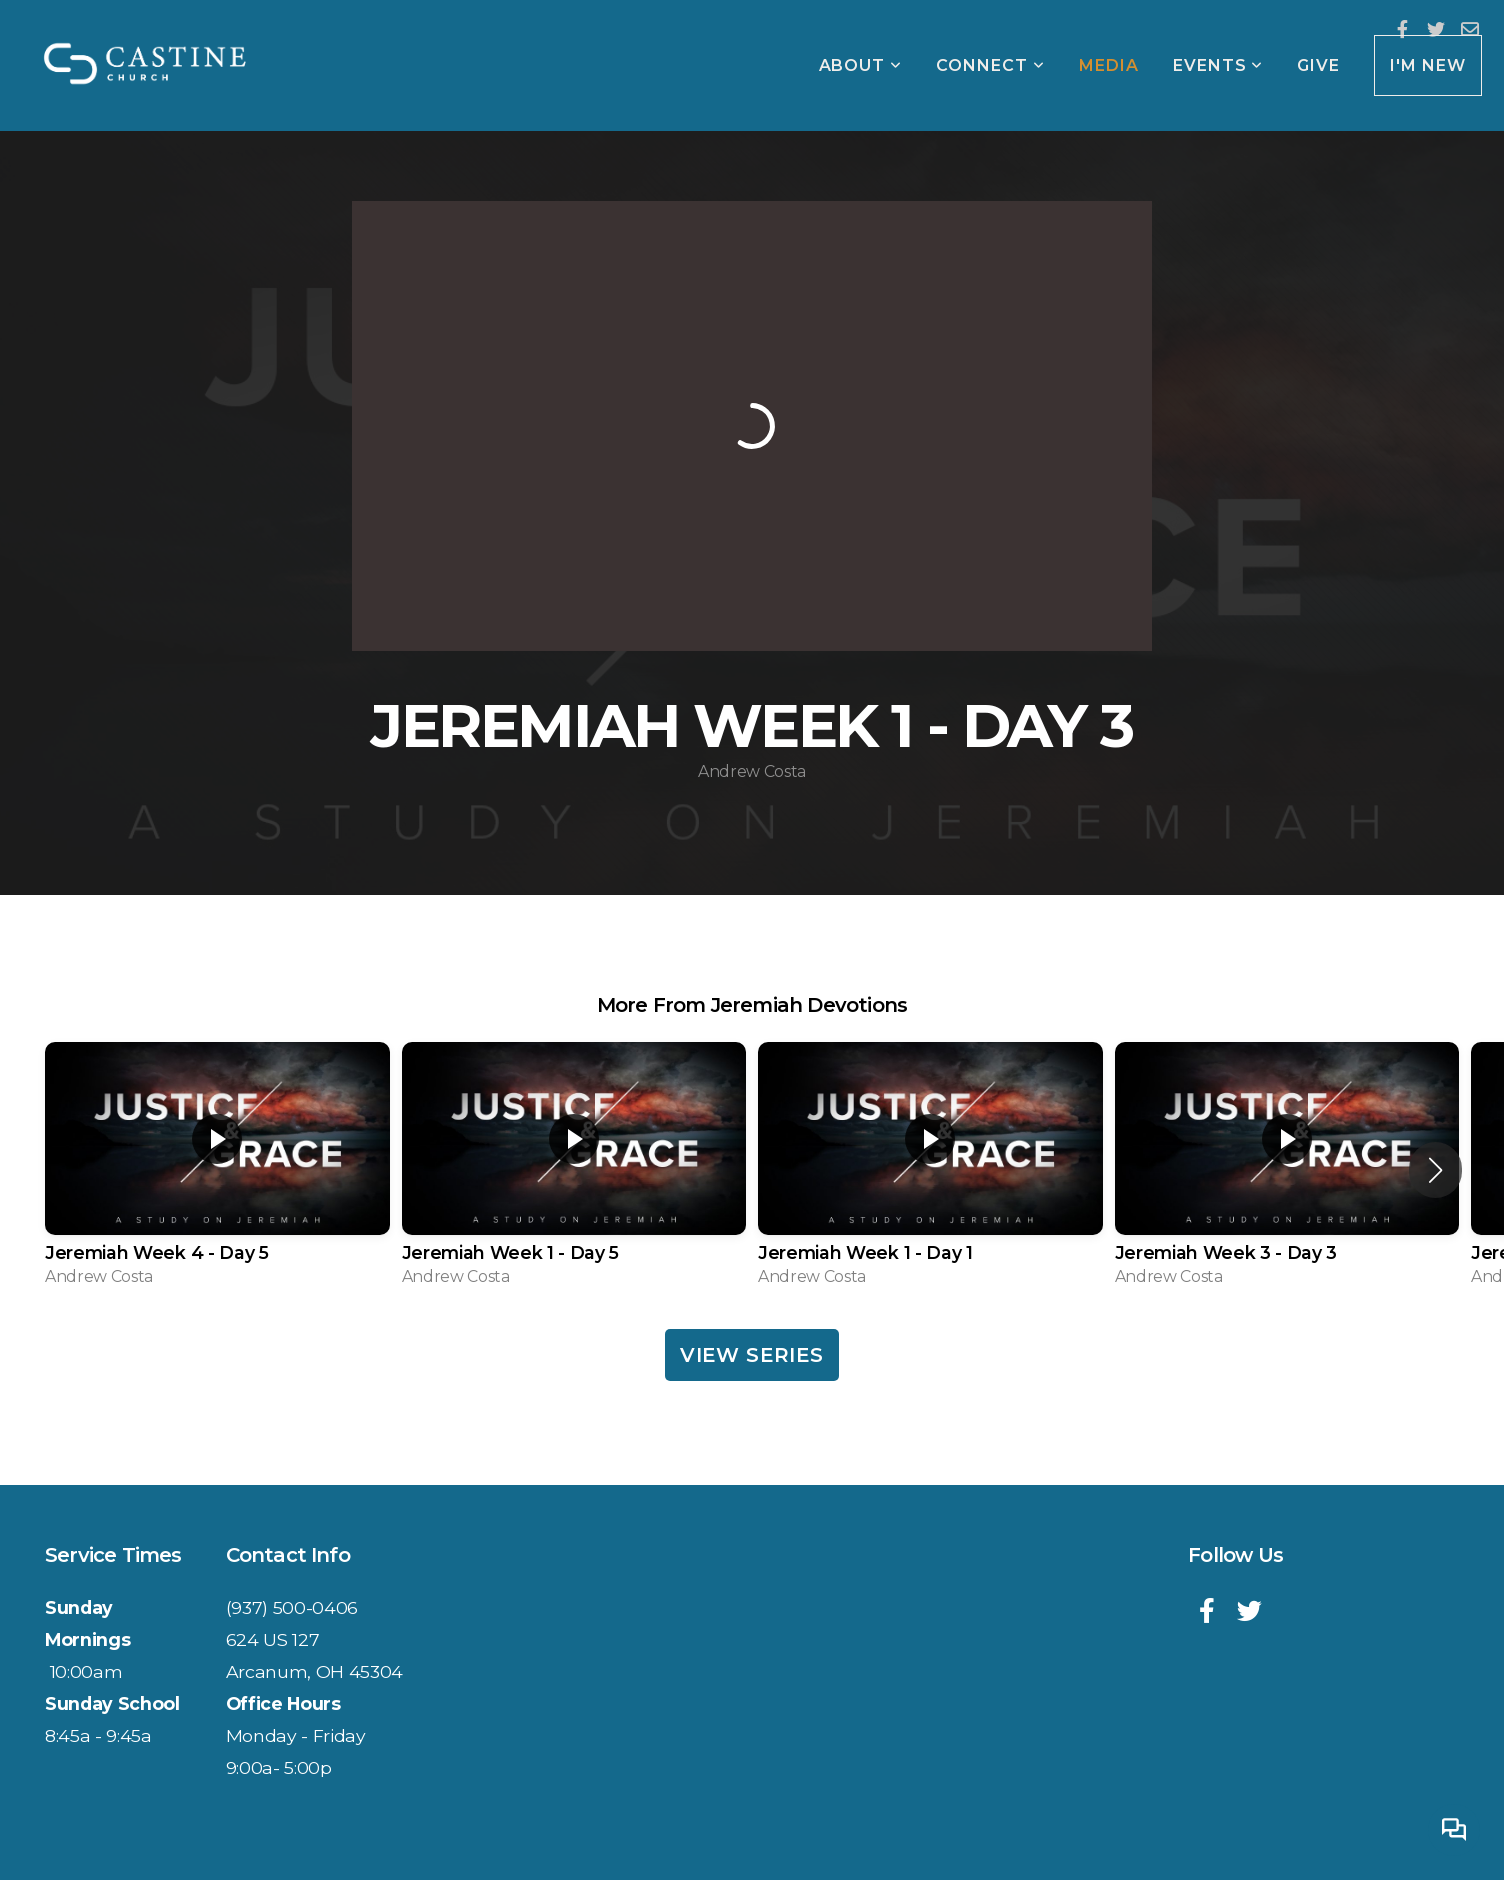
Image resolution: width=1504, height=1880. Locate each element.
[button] (1435, 1170)
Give (1318, 65)
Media (1109, 65)
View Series (751, 1355)
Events (1218, 65)
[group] (217, 1170)
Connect (990, 65)
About (861, 65)
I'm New (1428, 65)
